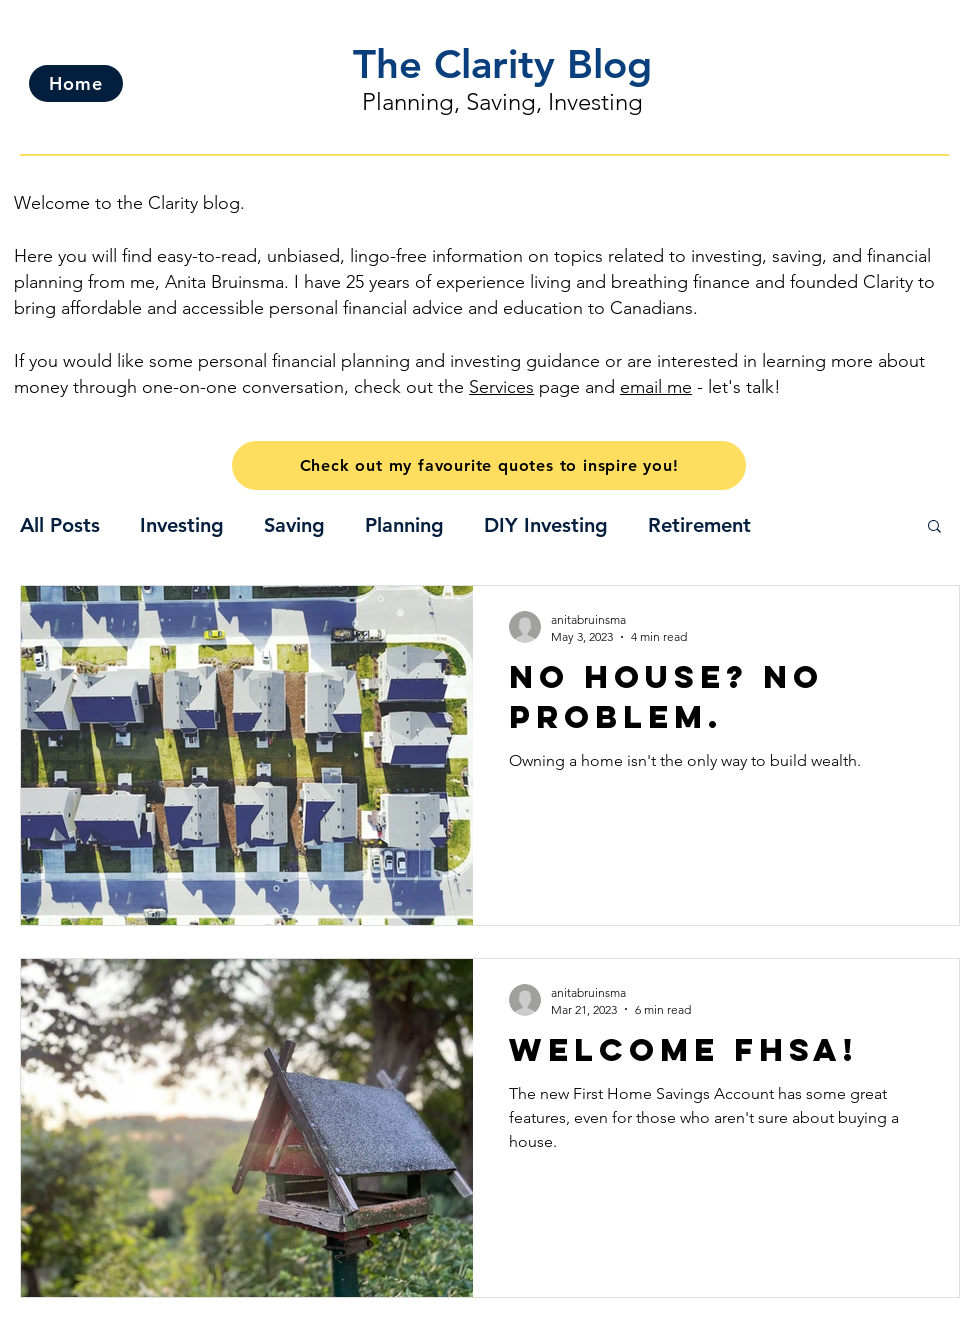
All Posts (60, 525)
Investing (182, 525)
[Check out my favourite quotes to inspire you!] (489, 465)
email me (656, 387)
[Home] (76, 83)
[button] (934, 527)
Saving (294, 525)
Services (501, 387)
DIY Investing (546, 525)
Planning (404, 525)
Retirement (699, 525)
